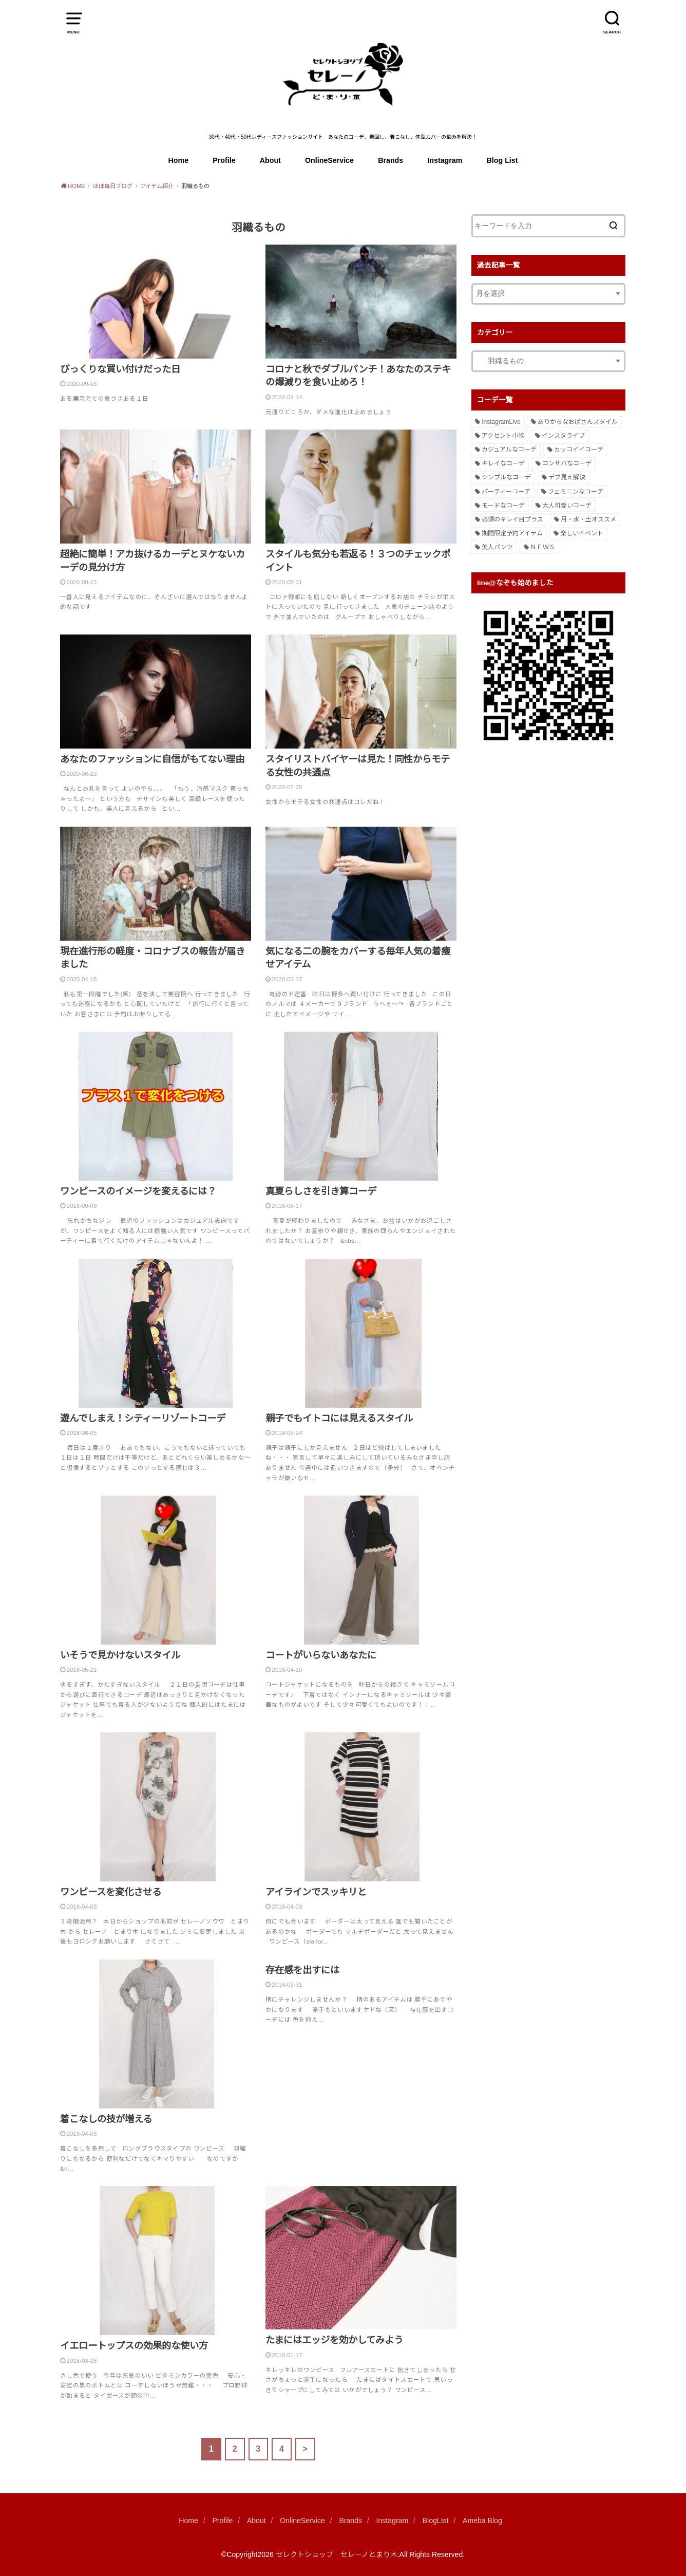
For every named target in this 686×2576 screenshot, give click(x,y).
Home (178, 160)
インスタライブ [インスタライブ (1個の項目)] (563, 435)
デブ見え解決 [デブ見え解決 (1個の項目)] (566, 477)
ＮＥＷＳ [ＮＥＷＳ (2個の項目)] (542, 547)
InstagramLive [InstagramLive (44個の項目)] (501, 421)
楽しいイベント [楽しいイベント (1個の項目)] (581, 533)
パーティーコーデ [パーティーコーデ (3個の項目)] (506, 491)
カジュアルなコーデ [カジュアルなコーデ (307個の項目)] (509, 449)
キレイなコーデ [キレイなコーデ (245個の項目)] (503, 463)
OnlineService (329, 160)
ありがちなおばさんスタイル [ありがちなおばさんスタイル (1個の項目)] (578, 421)
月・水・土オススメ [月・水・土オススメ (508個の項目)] (588, 519)
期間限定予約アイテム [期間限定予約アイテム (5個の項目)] (512, 533)
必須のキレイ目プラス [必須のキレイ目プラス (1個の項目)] (512, 519)
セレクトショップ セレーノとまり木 (336, 2554)
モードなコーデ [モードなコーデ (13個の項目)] (503, 505)
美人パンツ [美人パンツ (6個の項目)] (497, 547)
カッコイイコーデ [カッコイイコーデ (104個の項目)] (578, 449)
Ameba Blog (482, 2520)
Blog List (502, 160)
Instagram (444, 160)
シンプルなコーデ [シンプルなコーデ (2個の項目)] (506, 477)
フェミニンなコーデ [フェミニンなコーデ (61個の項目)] (575, 491)
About (270, 160)
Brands (390, 160)
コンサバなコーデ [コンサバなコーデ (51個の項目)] (567, 463)
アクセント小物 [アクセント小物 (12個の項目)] (503, 435)
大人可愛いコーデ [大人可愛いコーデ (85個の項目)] (567, 505)
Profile (224, 160)
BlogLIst (436, 2520)
